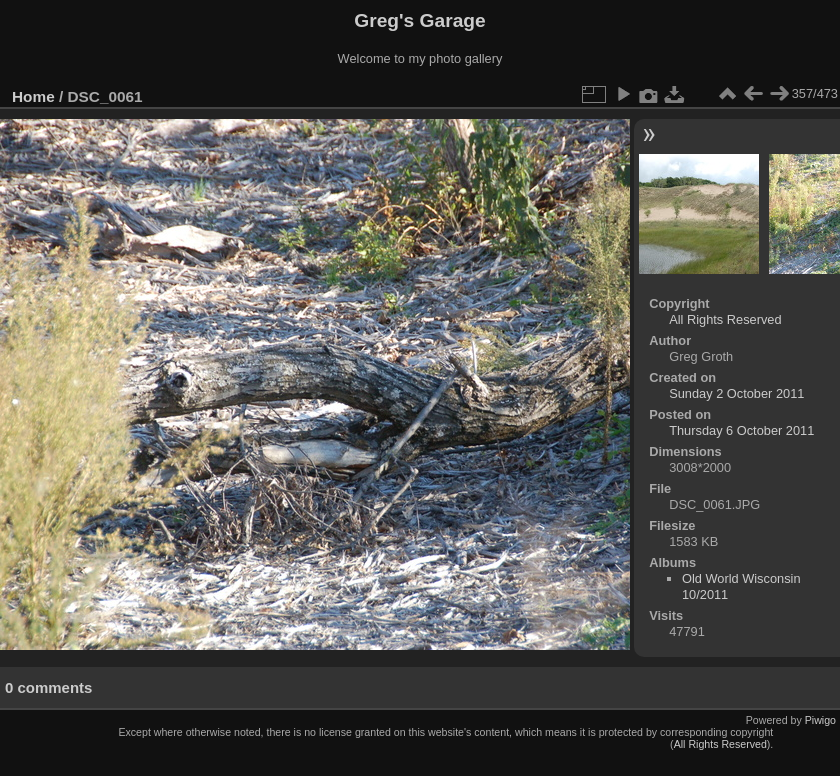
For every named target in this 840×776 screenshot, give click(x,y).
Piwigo (820, 720)
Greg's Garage (419, 20)
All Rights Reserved (725, 319)
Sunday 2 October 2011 (736, 393)
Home (33, 96)
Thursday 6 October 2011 (741, 430)
